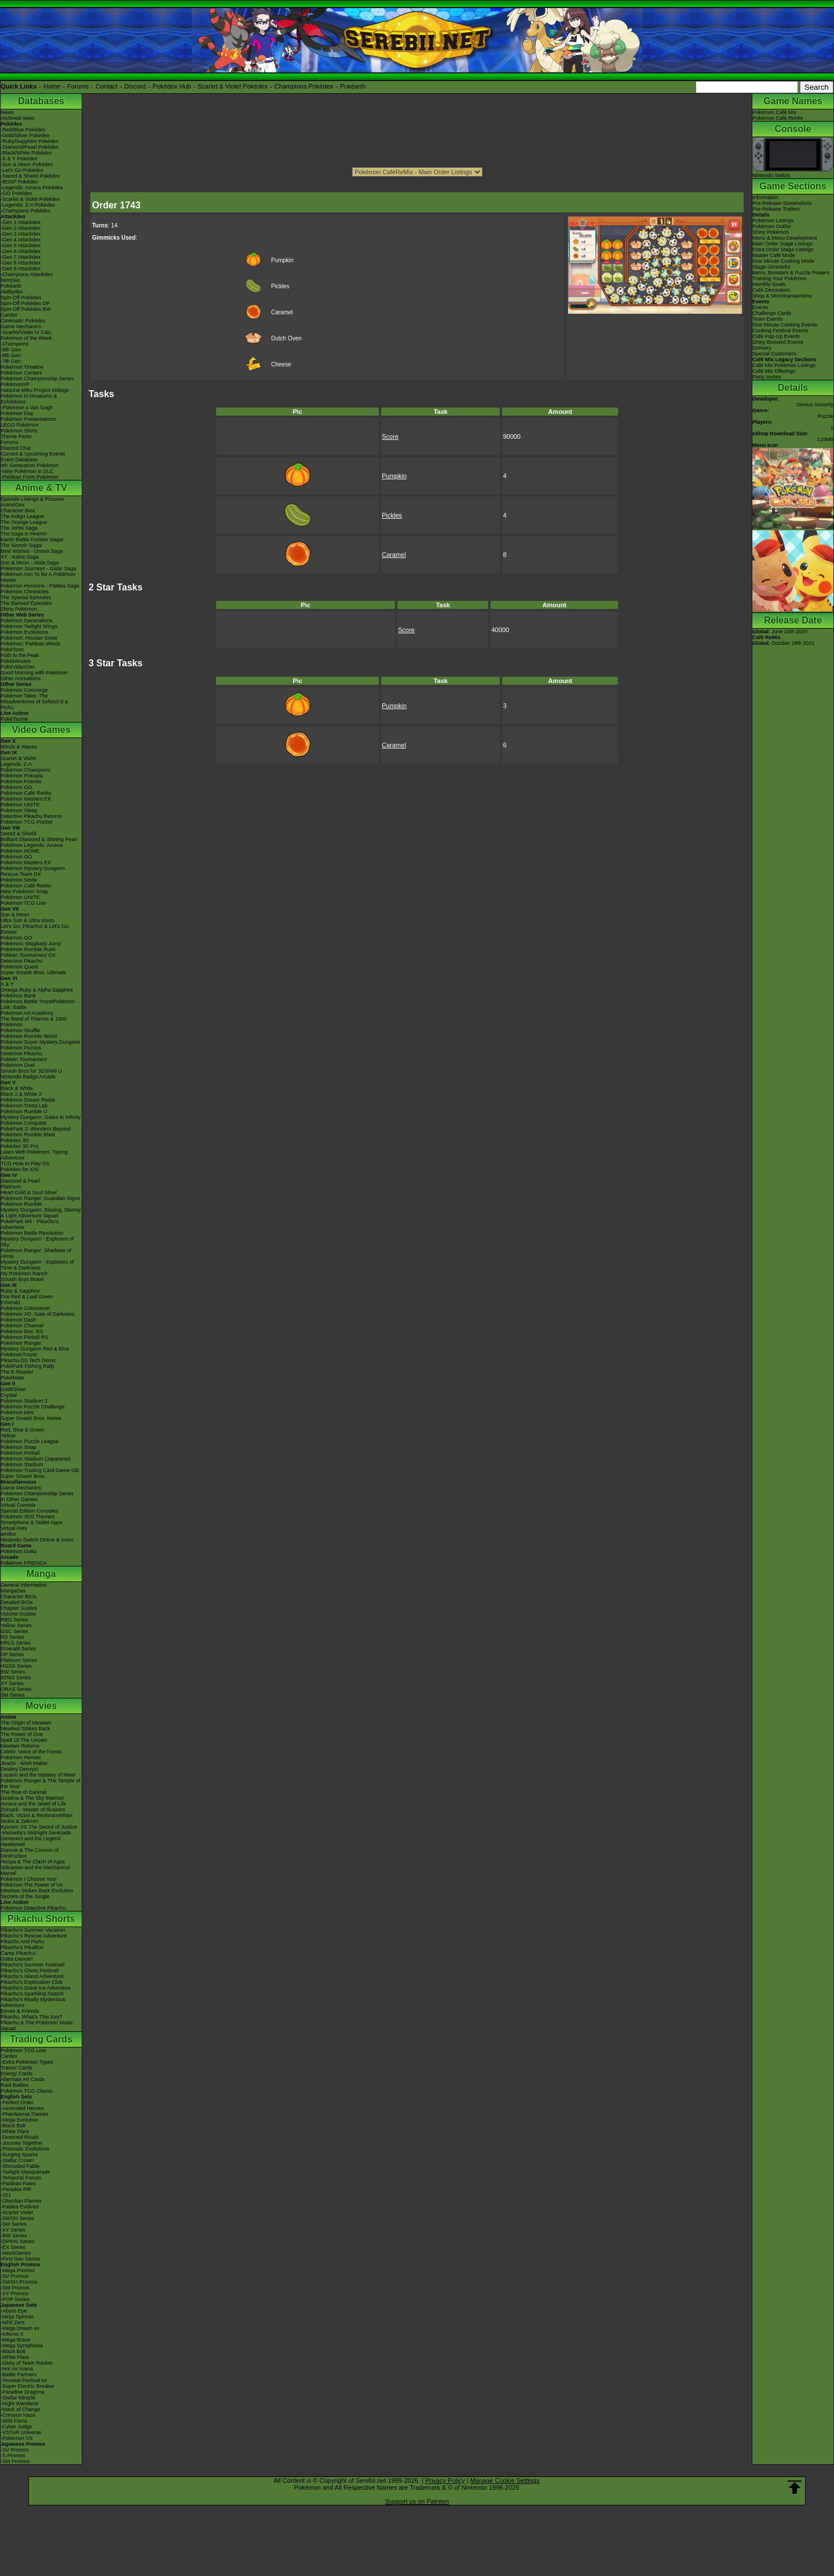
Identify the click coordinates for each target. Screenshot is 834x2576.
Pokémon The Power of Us (32, 1885)
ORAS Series (16, 1689)
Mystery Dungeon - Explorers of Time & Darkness (37, 1265)
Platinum (11, 1187)
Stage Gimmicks (771, 267)
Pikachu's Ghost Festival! (30, 1970)
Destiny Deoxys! (19, 1769)
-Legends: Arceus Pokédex (32, 187)
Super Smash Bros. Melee (31, 1418)
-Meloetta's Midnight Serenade (36, 1833)
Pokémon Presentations (28, 419)
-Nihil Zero (13, 2322)
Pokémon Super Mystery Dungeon (41, 1042)
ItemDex (10, 280)
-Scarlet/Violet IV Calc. (27, 332)
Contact (107, 86)
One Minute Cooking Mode (783, 261)
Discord (135, 86)
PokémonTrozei (19, 1354)
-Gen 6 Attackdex (21, 251)
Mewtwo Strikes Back (25, 1728)
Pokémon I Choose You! (29, 1879)
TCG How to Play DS (25, 1163)
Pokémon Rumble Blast (28, 1134)
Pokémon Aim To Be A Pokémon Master (38, 577)
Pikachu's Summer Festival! (33, 1965)
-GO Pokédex (16, 193)
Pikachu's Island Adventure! (32, 1976)
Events (760, 307)
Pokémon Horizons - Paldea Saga (40, 586)
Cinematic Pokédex (23, 321)
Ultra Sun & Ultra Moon (27, 920)
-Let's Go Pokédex (22, 170)
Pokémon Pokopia (22, 776)
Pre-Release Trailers (776, 209)
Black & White (17, 1088)
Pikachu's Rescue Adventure (34, 1936)
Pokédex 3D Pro (20, 1146)
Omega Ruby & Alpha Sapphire (37, 990)
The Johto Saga (19, 528)
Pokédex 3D (15, 1140)
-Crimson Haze (18, 2415)
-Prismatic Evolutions (25, 2149)
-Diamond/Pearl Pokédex (29, 147)
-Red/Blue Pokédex (23, 130)
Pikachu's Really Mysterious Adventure (33, 2002)
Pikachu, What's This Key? (32, 2017)
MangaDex (13, 1591)
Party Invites (766, 377)
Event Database (19, 460)
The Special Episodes (26, 597)
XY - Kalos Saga (20, 557)
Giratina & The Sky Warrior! (32, 1798)
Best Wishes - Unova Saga (32, 551)
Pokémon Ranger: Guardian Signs (40, 1198)
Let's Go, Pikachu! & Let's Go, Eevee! (35, 929)
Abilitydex (12, 292)
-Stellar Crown (17, 2160)
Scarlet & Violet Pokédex (232, 86)
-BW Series (14, 2236)
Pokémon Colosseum (25, 1308)
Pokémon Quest (19, 967)
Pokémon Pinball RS (25, 1337)
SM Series (13, 1695)
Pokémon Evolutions (24, 632)
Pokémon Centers (21, 373)
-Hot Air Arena (17, 2369)
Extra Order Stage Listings (783, 249)
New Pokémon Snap (24, 891)
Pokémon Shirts (19, 431)
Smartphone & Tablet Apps (31, 1522)
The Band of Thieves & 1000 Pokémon (34, 1022)
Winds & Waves (19, 747)
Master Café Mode (773, 255)
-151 (6, 2195)
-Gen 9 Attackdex (21, 268)
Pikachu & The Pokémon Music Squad (37, 2025)
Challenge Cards (771, 313)
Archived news (18, 118)
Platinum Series (19, 1660)
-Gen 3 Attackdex (21, 234)
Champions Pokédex (304, 86)
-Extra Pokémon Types (27, 2062)
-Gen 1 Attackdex (21, 222)
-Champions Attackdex (27, 274)
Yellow (8, 1436)
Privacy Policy (444, 2480)
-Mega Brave (16, 2340)
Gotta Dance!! (17, 1959)
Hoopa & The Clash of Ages (33, 1862)
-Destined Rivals (20, 2137)
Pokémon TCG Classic (27, 2091)
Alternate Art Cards (23, 2079)
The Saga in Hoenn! (24, 534)
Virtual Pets (14, 1528)
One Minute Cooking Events (784, 325)
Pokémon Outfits (771, 226)
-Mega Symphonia (22, 2346)
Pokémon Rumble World (29, 1036)
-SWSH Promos (19, 2282)
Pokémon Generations (27, 620)
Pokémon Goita (18, 1551)
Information (765, 197)
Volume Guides (18, 1614)
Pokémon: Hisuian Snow (29, 638)
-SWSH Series (17, 2218)
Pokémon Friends (21, 781)
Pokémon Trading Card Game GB (40, 1470)
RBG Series (14, 1620)
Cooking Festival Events (780, 330)
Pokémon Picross (21, 1048)
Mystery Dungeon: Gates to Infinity (41, 1117)
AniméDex (13, 505)
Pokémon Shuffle (20, 1030)
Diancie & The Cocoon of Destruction (29, 1853)
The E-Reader (17, 1372)
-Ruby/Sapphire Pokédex (29, 141)
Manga (41, 1574)
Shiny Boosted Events (777, 342)
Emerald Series (18, 1649)
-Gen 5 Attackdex (21, 245)
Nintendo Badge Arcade (28, 1077)
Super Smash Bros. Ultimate (34, 972)
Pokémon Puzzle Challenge (33, 1407)
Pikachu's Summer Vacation (33, 1930)
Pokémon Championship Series (37, 378)
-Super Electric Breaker (27, 2386)
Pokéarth (352, 86)
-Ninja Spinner (17, 2317)
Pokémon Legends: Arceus (32, 845)
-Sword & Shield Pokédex (30, 176)
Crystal (9, 1395)
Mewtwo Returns (20, 1746)
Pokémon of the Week (26, 338)
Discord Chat (16, 448)
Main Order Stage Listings (782, 244)
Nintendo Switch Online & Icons (37, 1540)
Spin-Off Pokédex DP (25, 303)
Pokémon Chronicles (25, 592)
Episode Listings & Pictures (32, 499)
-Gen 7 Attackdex (21, 257)
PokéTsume (14, 719)
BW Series (13, 1672)
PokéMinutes (16, 661)
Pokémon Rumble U (24, 1111)
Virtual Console (18, 1505)
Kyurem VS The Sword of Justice (39, 1827)
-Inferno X (12, 2334)
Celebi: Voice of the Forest (31, 1752)
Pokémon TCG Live (23, 903)
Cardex (9, 315)
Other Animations (21, 678)
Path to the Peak (20, 655)
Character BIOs (18, 1596)
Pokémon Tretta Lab (24, 1106)
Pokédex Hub (172, 86)
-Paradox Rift (16, 2189)
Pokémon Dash (18, 1320)
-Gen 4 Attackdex (21, 240)
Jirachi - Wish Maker (24, 1763)
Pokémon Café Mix (774, 112)
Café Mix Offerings (773, 371)
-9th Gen (11, 350)
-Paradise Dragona (23, 2392)
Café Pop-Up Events (776, 336)
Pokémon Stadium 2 (24, 1401)
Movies (41, 1706)
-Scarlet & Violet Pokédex (30, 199)
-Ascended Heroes (22, 2108)
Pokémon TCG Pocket (26, 822)
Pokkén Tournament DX (28, 955)
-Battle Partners (19, 2374)
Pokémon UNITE (20, 805)
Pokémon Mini (17, 1412)
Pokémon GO (16, 787)
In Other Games (19, 1499)
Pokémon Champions (25, 770)
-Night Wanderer (20, 2403)
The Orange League (24, 522)
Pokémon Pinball (20, 1453)
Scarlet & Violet (18, 758)
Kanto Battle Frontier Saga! (32, 539)
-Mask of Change (21, 2409)
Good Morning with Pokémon (34, 673)
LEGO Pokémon (20, 425)
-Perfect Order (17, 2102)
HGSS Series (16, 1666)
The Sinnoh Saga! (21, 545)
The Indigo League (22, 516)
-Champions (15, 344)
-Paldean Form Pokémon (29, 477)
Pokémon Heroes (21, 1757)
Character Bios (18, 510)
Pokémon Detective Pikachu (33, 1908)
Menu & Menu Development (784, 238)
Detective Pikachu (21, 961)
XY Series (12, 1683)
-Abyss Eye (14, 2311)
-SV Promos (15, 2276)
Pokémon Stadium (22, 1464)
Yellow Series (16, 1625)
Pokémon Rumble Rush (28, 949)
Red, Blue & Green (23, 1430)
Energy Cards (16, 2073)
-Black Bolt (13, 2126)
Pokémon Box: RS (22, 1331)
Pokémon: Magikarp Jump (31, 943)
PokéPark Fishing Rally (27, 1366)
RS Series (12, 1637)
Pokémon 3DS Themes (27, 1517)
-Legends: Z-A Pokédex (28, 205)
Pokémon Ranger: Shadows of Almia (36, 1253)
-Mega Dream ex (20, 2328)
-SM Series (14, 2224)
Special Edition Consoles (29, 1511)
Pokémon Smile (19, 880)
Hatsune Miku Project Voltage (35, 390)
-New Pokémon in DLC (27, 471)
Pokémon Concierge (24, 690)
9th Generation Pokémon (29, 465)
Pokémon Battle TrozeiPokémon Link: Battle (38, 1004)
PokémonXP (15, 384)
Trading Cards (41, 2039)
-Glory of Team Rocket (26, 2363)
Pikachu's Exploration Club (32, 1982)
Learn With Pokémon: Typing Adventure (34, 1155)
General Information (24, 1585)
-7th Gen (11, 361)
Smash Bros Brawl (22, 1279)
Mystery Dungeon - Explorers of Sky (37, 1241)
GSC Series (14, 1631)
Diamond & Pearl (20, 1181)
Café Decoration (771, 290)
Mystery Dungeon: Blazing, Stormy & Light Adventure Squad (41, 1213)
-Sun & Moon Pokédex (27, 164)
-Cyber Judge (16, 2427)
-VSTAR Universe (21, 2432)
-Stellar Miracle (18, 2398)
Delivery (761, 348)
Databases (41, 101)
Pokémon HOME (20, 851)
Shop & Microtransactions (782, 296)
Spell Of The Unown (24, 1740)
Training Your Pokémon (779, 278)
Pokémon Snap (18, 1447)
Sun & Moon (15, 915)
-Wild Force (14, 2421)
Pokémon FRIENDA (24, 1563)
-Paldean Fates (18, 2183)
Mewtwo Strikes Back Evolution (37, 1891)
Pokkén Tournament (24, 1059)
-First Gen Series (20, 2259)
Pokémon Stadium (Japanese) (36, 1459)
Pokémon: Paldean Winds (31, 644)
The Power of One (22, 1734)
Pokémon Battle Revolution (32, 1233)
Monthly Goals (769, 284)
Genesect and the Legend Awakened (31, 1841)
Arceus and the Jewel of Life (33, 1804)
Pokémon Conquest (23, 1123)
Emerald (10, 1302)
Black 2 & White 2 (21, 1094)
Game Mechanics (21, 326)
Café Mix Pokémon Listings (783, 365)
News (7, 112)
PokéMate (12, 1378)
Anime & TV (41, 488)
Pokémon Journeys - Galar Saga (38, 568)
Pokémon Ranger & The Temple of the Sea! (41, 1783)
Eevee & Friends (20, 2011)
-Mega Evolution (19, 2120)
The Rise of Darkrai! (24, 1792)
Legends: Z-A (16, 764)
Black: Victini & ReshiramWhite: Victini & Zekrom (37, 1818)
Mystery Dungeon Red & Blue (35, 1349)
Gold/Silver (13, 1389)
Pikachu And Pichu (22, 1941)
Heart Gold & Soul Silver (29, 1192)
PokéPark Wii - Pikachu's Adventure (29, 1224)
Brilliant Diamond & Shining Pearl (39, 839)
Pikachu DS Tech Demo (28, 1360)
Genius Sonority (814, 405)
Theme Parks (16, 436)
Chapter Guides (19, 1608)
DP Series (12, 1654)
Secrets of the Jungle (25, 1896)
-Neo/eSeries (16, 2253)
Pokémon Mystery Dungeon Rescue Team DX (33, 871)
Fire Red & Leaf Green (27, 1297)
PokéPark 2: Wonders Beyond (35, 1129)
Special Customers (774, 354)
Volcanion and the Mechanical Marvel (35, 1870)
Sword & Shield (18, 833)
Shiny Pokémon (19, 609)
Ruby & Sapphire (20, 1291)
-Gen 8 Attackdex (21, 263)
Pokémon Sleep (19, 810)
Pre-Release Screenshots (782, 203)
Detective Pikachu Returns (31, 816)
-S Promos (13, 2455)
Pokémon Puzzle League (29, 1441)
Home (51, 86)
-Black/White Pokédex (26, 153)
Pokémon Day (17, 413)
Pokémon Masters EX (26, 799)
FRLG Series (16, 1643)
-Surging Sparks (19, 2154)
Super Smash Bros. (23, 1476)
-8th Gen (11, 355)
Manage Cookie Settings (505, 2480)
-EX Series (13, 2247)
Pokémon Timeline (22, 367)
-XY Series (13, 2230)
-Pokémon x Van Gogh (27, 407)
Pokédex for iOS (20, 1169)
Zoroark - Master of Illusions (33, 1809)
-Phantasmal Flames (25, 2114)
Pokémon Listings (772, 220)
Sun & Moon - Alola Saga (30, 563)
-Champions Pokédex (25, 211)
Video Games (41, 730)
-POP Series (15, 2299)
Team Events (767, 319)
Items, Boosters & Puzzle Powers (790, 273)
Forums (78, 86)
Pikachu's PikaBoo (22, 1947)
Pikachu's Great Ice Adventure (36, 1988)
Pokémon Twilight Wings (29, 626)
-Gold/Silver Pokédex (25, 135)
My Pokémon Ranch (24, 1273)
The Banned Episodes (26, 603)
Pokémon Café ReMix (26, 793)
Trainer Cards (16, 2068)
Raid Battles (15, 2085)
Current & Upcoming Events (33, 454)
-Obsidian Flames (21, 2201)
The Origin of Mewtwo (26, 1723)
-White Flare (15, 2131)
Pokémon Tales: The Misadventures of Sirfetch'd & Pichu (34, 701)
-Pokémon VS (17, 2438)
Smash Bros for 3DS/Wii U (31, 1071)
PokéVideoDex (18, 667)
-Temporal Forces (21, 2178)
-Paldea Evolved (20, 2207)
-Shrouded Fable (20, 2166)
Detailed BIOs (17, 1602)
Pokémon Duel (18, 1065)
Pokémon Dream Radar (28, 1100)
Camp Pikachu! (18, 1953)
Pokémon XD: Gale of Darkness (38, 1314)
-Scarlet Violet (17, 2212)
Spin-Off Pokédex (21, 297)
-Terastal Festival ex (24, 2380)
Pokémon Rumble (21, 1204)
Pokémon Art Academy (27, 1013)
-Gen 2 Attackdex (21, 228)
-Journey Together (21, 2143)
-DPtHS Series (18, 2241)
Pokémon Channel (22, 1326)
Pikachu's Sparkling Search (32, 1994)
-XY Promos (14, 2293)
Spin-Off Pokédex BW (26, 309)
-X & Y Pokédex (19, 159)
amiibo (8, 1534)
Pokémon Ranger (21, 1343)
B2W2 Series (16, 1677)
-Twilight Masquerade (25, 2172)
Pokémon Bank (18, 996)
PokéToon (12, 649)
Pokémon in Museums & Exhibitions (29, 399)
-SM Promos (15, 2288)
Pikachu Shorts (41, 1919)
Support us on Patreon (417, 2501)
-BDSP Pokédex (19, 182)
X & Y (7, 984)
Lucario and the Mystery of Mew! (38, 1775)
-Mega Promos (18, 2270)
